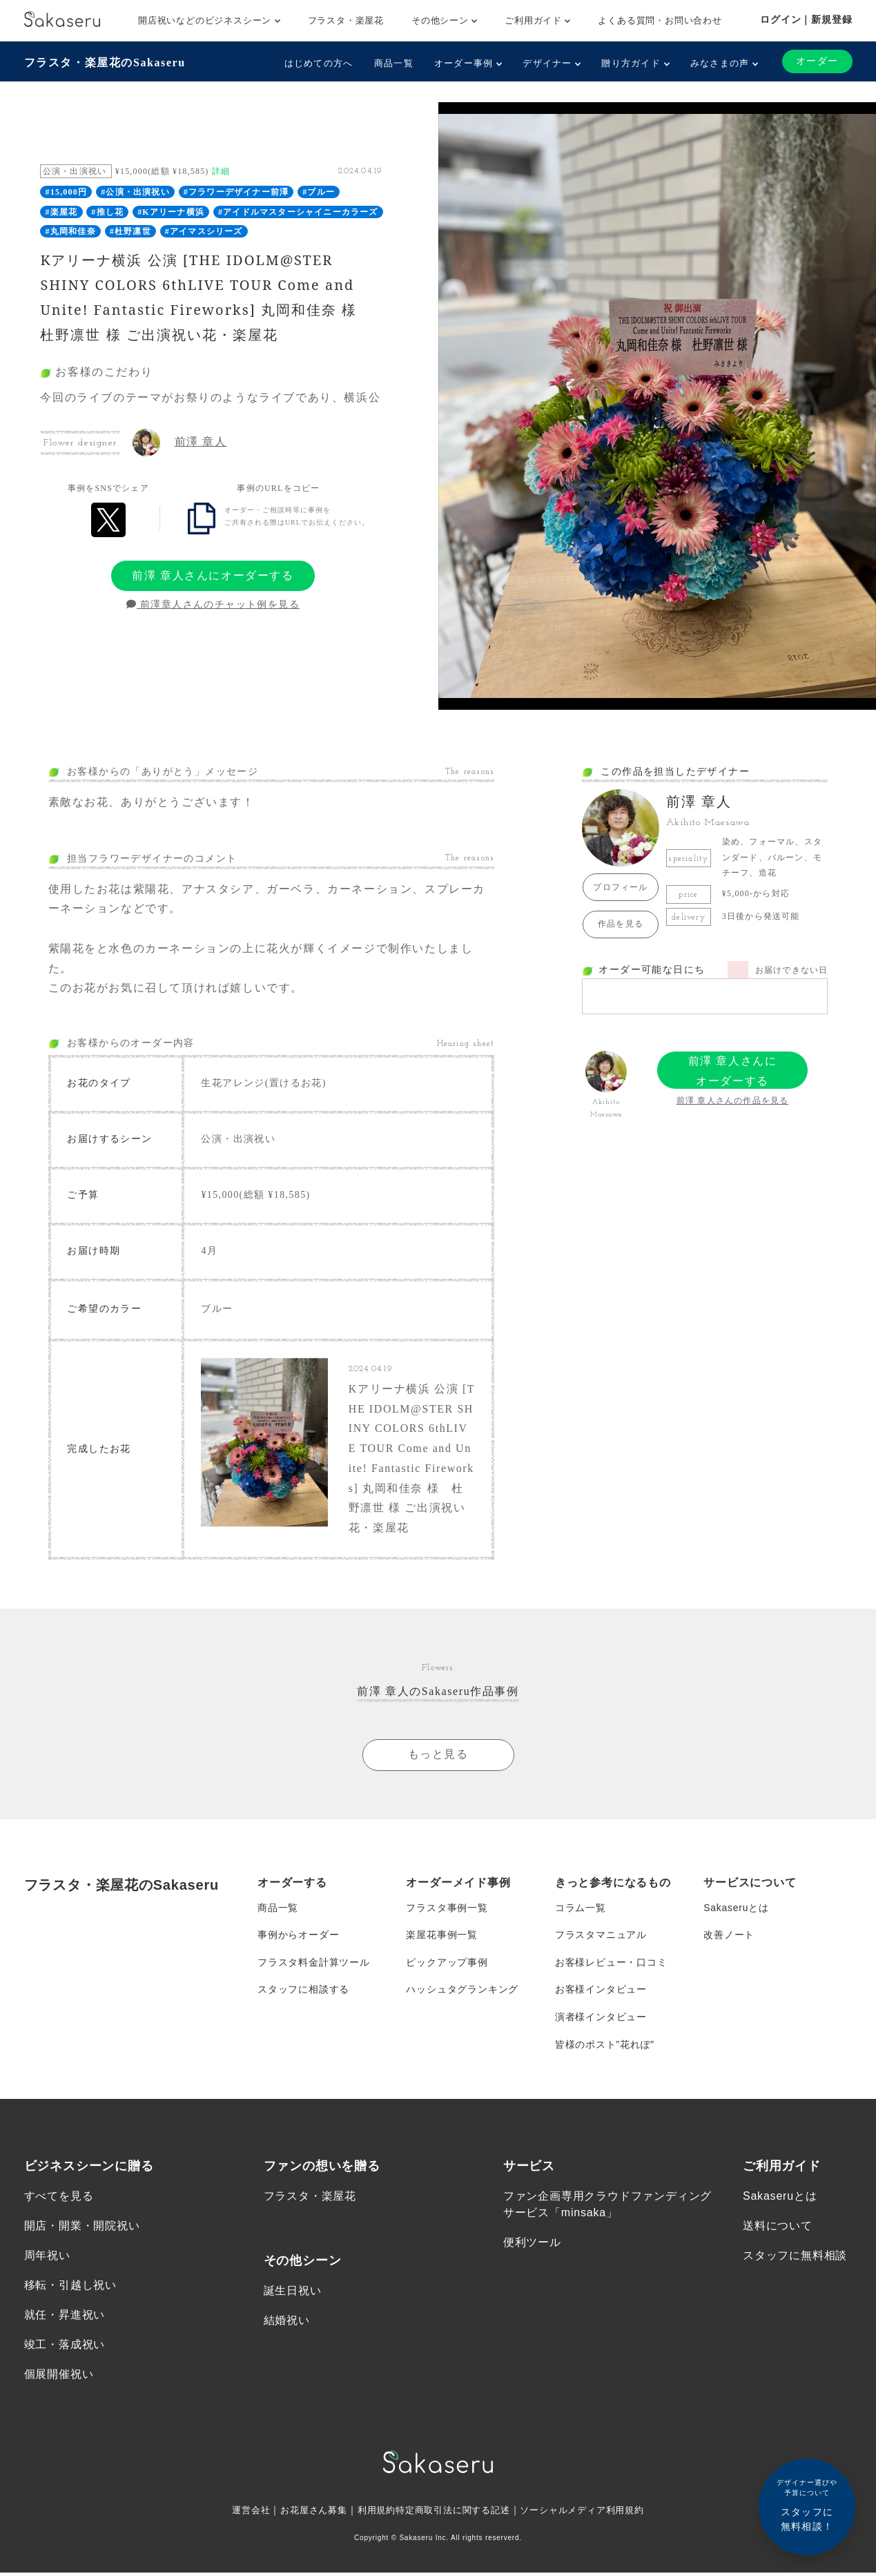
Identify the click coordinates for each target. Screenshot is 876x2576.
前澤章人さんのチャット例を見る (213, 605)
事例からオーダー (298, 1936)
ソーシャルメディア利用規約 (591, 2513)
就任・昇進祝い (65, 2318)
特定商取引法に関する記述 (453, 2513)
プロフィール (620, 887)
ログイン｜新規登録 (806, 19)
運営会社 (238, 2513)
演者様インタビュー (601, 2019)
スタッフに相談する (303, 1991)
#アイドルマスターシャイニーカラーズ (298, 212)
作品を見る (620, 924)
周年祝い (47, 2259)
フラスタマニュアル (601, 1936)
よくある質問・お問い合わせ (659, 20)
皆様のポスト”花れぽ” (604, 2047)
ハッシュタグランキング (462, 1991)
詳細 (221, 171)
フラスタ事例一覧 (446, 1909)
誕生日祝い (293, 2293)
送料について (777, 2229)
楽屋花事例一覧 (442, 1936)
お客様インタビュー (601, 1991)
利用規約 (371, 2513)
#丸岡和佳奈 (71, 231)
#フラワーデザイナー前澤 (236, 192)
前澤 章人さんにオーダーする (212, 575)
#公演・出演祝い (135, 192)
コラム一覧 (580, 1909)
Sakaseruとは (736, 1909)
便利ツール (532, 2245)
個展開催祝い (59, 2377)
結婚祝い (287, 2324)
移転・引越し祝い (70, 2288)
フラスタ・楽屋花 (346, 20)
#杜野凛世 (130, 231)
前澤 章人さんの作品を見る (733, 1100)
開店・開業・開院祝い (82, 2229)
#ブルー (318, 192)
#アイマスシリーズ (204, 231)
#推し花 (107, 212)
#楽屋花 (62, 212)
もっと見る (438, 1755)
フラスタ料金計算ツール (313, 1964)
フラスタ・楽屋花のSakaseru (105, 62)
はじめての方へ (318, 63)
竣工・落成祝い (65, 2348)
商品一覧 (393, 63)
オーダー (817, 61)
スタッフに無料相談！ (807, 2504)
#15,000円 (67, 192)
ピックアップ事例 (446, 1964)
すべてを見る (59, 2199)
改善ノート (729, 1936)
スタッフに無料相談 (795, 2259)
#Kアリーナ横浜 (170, 212)
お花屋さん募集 (305, 2513)
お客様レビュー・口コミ (611, 1964)
